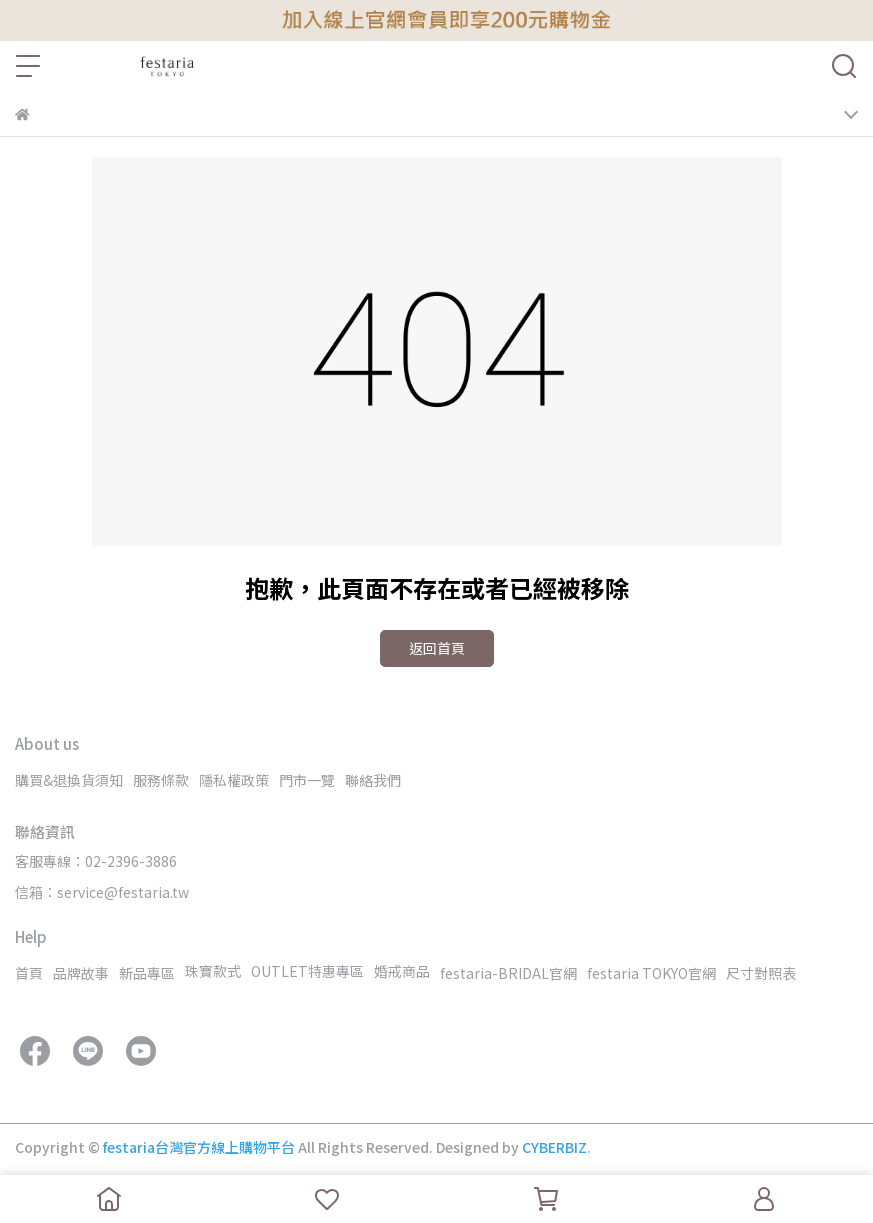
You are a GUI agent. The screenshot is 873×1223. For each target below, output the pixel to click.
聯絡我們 (373, 780)
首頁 (29, 973)
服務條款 (161, 780)
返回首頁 (437, 648)
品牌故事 (81, 973)
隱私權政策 (234, 780)
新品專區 (147, 973)
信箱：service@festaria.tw (102, 892)
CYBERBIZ (554, 1147)
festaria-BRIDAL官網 (508, 973)
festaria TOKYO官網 (651, 973)
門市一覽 (307, 780)
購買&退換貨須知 (69, 780)
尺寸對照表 (761, 973)
